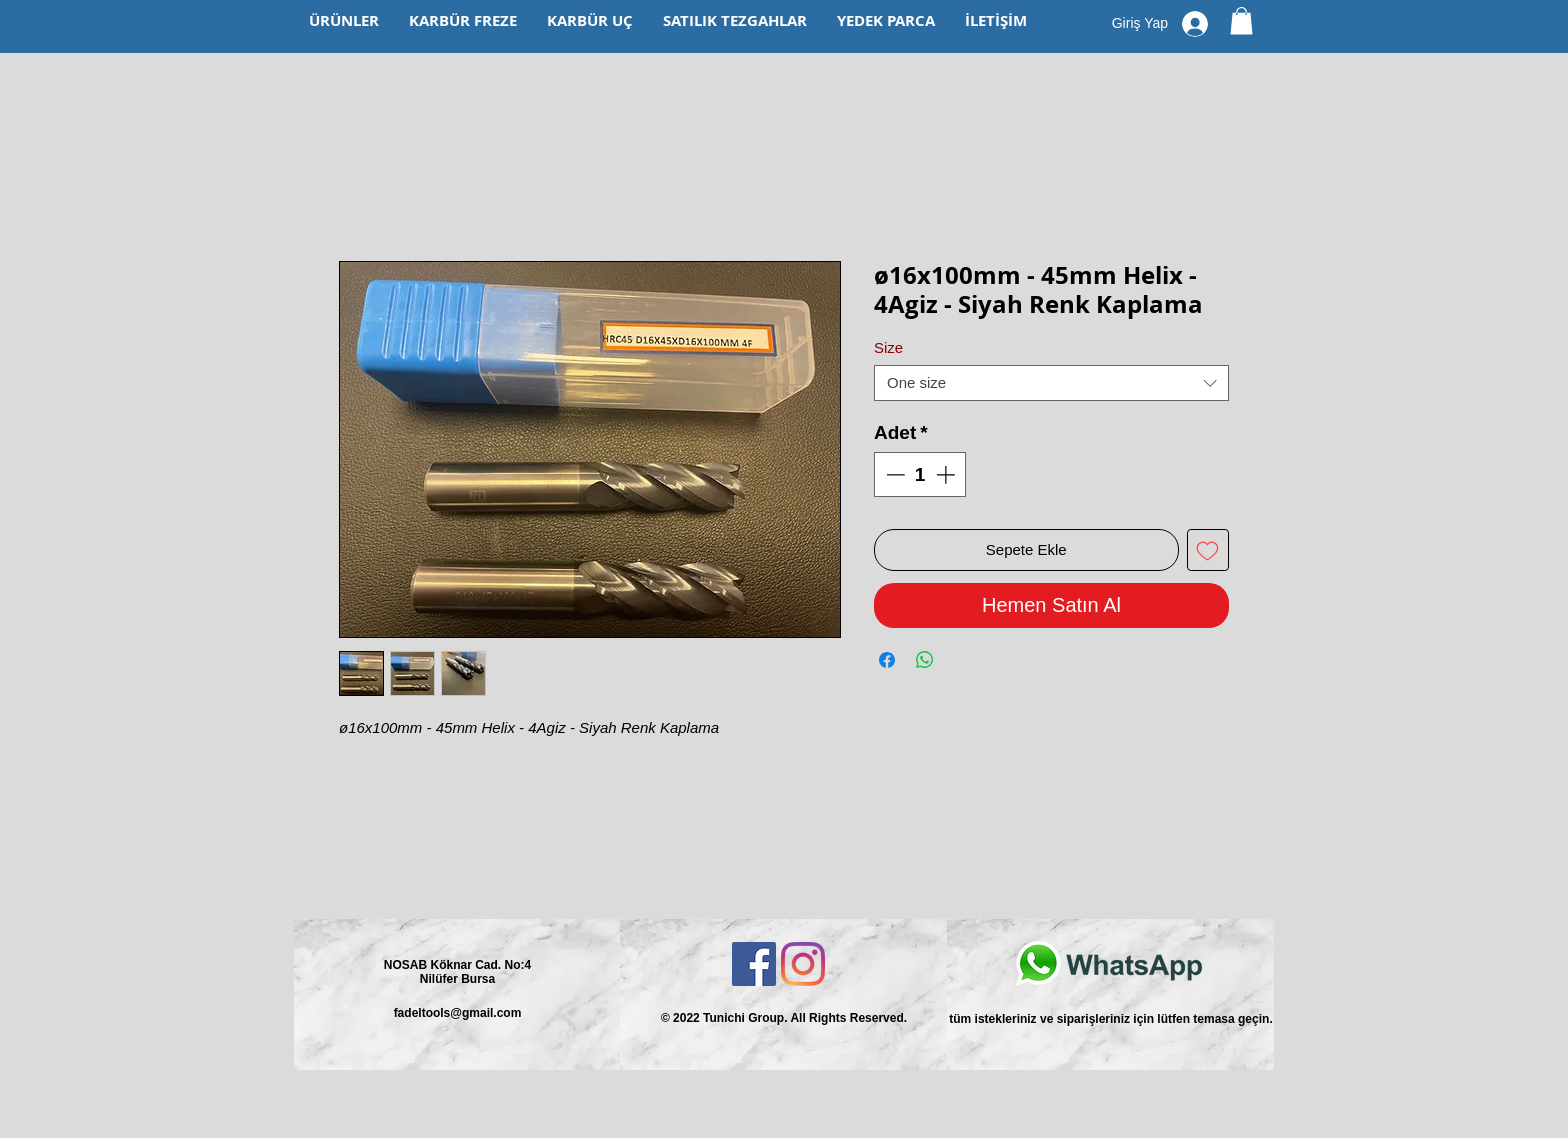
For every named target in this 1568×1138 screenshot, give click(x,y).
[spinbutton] (920, 474)
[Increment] (947, 474)
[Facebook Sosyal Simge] (754, 964)
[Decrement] (893, 474)
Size (888, 347)
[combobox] (1051, 383)
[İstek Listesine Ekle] (1208, 550)
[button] (1241, 20)
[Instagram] (803, 964)
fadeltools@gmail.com (458, 1013)
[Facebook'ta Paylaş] (887, 660)
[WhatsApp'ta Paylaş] (925, 660)
